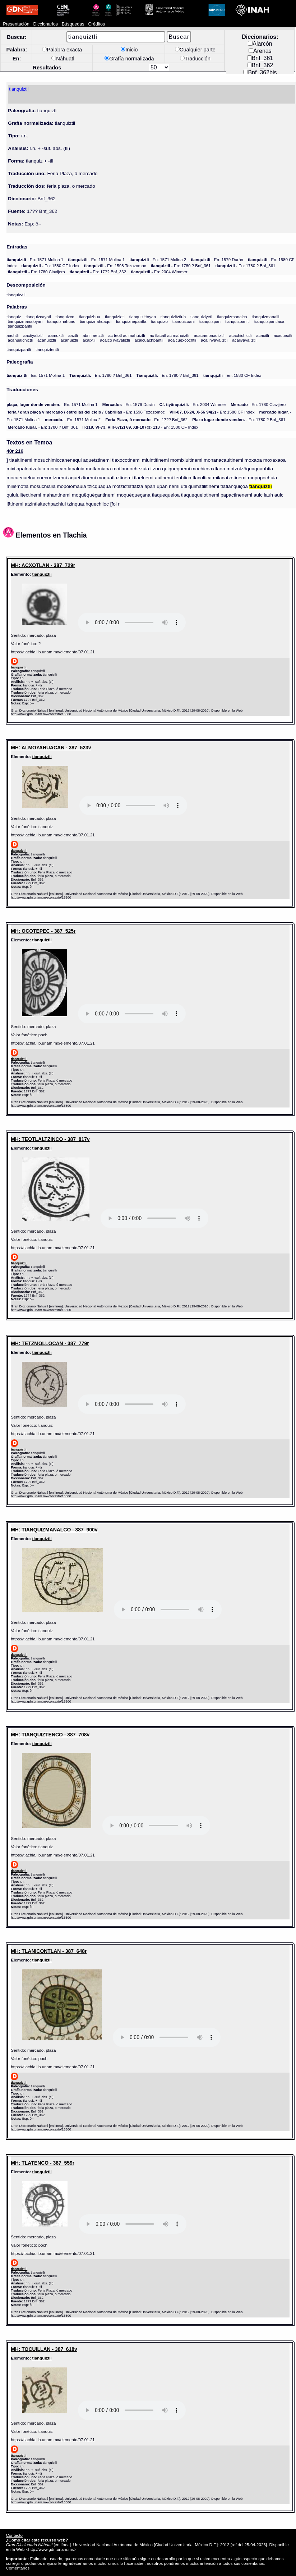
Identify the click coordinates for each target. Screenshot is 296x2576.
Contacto (14, 2535)
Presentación (16, 24)
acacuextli (283, 335)
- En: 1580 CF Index (50, 265)
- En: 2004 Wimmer (159, 271)
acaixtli (89, 340)
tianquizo (159, 321)
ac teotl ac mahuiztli (126, 335)
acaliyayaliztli (244, 340)
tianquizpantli (20, 326)
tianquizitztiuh (173, 316)
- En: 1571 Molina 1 (34, 259)
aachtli (12, 335)
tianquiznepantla (131, 321)
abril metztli (93, 335)
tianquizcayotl (38, 316)
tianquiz (13, 316)
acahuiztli (69, 340)
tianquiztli (42, 574)
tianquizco (64, 316)
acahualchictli (20, 340)
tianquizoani (183, 321)
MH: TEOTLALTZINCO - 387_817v (50, 1139)
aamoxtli (56, 335)
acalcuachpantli (148, 340)
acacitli (262, 335)
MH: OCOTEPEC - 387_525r (43, 931)
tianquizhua (89, 316)
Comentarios (17, 2568)
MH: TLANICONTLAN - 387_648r (49, 1951)
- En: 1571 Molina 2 (157, 259)
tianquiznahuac (61, 321)
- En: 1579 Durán (217, 259)
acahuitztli (46, 340)
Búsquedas (73, 24)
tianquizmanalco (232, 316)
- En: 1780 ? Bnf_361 (181, 265)
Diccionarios (45, 24)
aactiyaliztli (33, 335)
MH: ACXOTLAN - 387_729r (43, 565)
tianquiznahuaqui (95, 321)
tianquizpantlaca (269, 321)
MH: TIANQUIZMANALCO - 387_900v (54, 1530)
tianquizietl (115, 316)
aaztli (73, 335)
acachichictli (240, 335)
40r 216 (14, 451)
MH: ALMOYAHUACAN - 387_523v (51, 747)
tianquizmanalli (265, 316)
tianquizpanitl (237, 321)
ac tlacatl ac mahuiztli (169, 335)
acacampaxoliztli (209, 335)
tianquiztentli (47, 349)
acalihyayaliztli (214, 340)
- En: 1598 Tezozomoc (115, 265)
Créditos (96, 24)
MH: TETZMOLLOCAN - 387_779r (50, 1343)
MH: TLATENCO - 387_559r (42, 2163)
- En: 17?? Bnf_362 (98, 271)
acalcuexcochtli (182, 340)
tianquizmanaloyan (25, 321)
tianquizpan (210, 321)
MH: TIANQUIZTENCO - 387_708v (50, 1734)
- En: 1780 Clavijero (36, 271)
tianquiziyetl (201, 316)
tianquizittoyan (142, 316)
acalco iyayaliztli (115, 340)
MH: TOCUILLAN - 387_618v (44, 2349)
